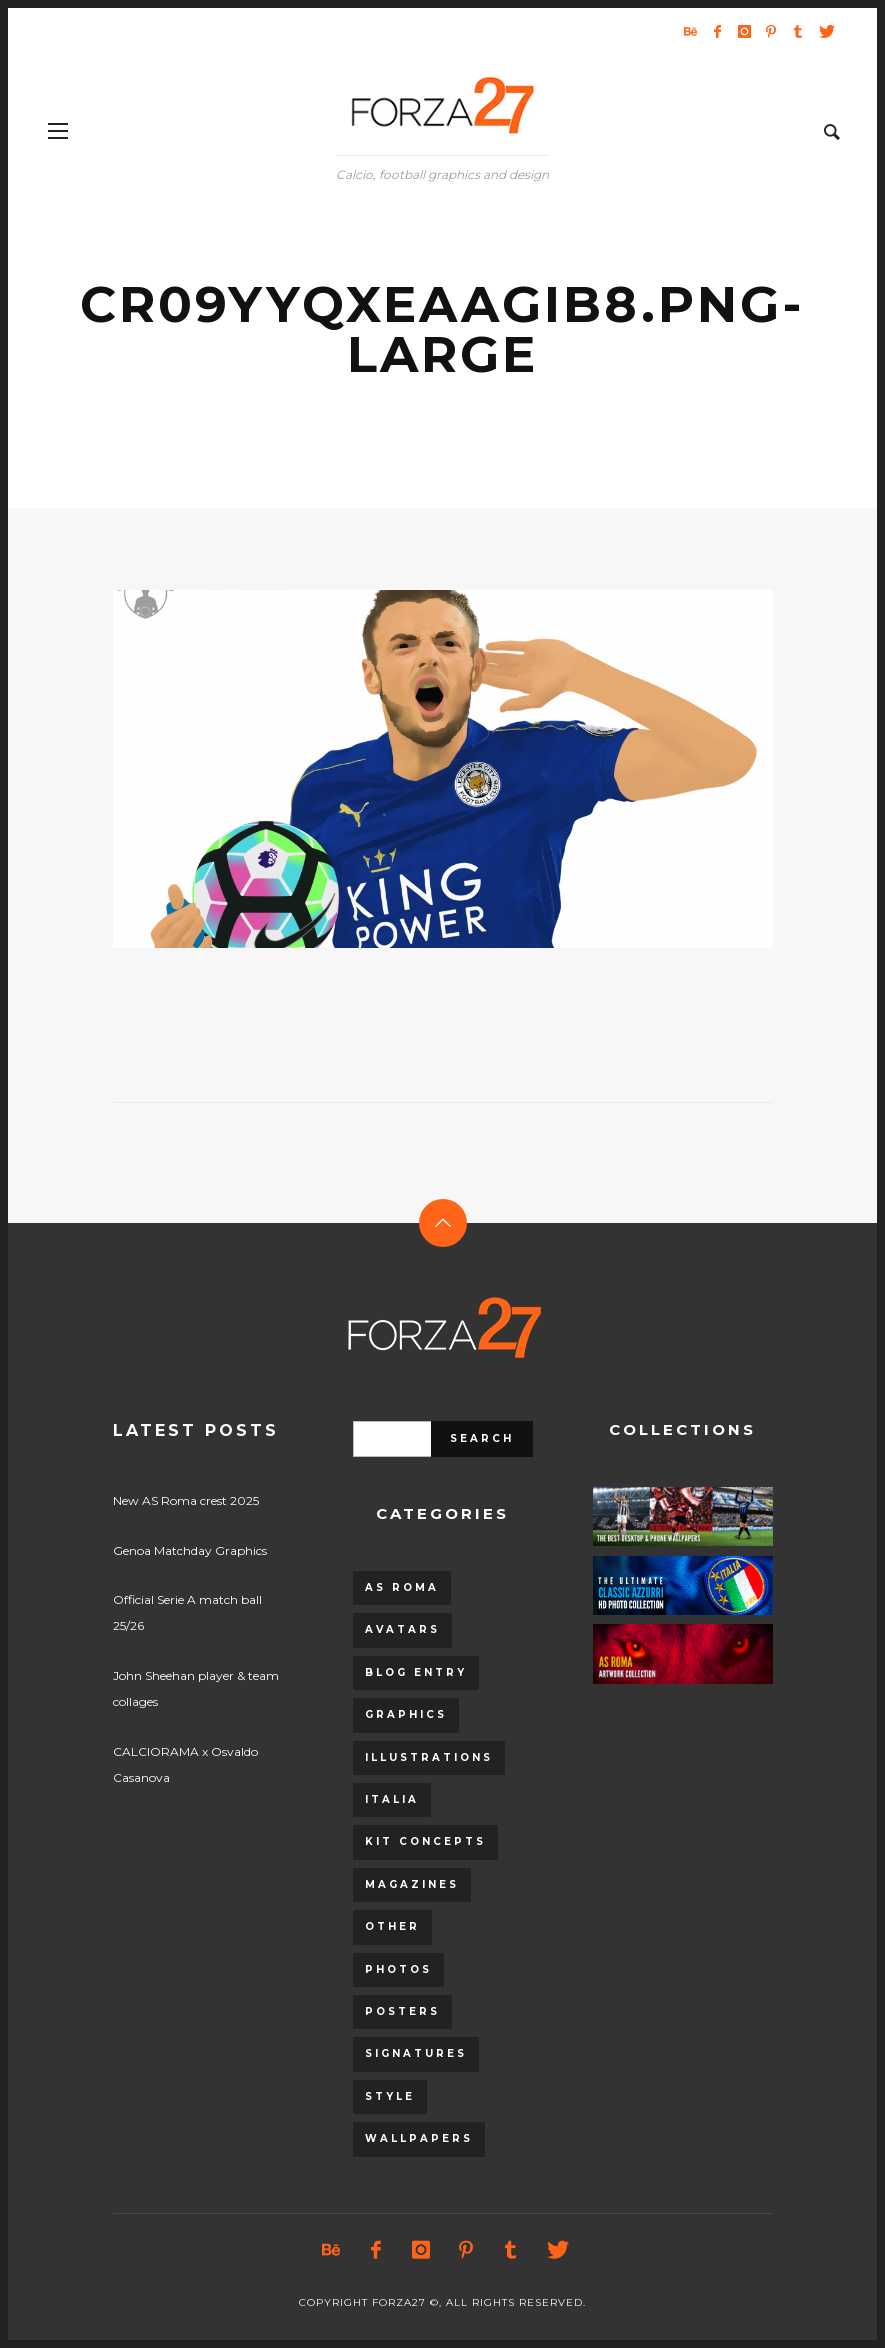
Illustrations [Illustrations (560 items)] (429, 1757)
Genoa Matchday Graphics (190, 1550)
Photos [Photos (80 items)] (398, 1969)
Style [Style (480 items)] (390, 2096)
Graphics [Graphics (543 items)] (406, 1714)
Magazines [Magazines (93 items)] (412, 1884)
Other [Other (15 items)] (392, 1926)
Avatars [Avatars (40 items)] (402, 1629)
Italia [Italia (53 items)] (392, 1799)
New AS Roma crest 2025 (186, 1500)
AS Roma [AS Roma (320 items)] (402, 1587)
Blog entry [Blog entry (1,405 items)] (416, 1672)
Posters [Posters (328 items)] (402, 2011)
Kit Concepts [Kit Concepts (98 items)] (425, 1841)
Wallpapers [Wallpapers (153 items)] (419, 2138)
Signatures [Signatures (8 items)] (416, 2053)
